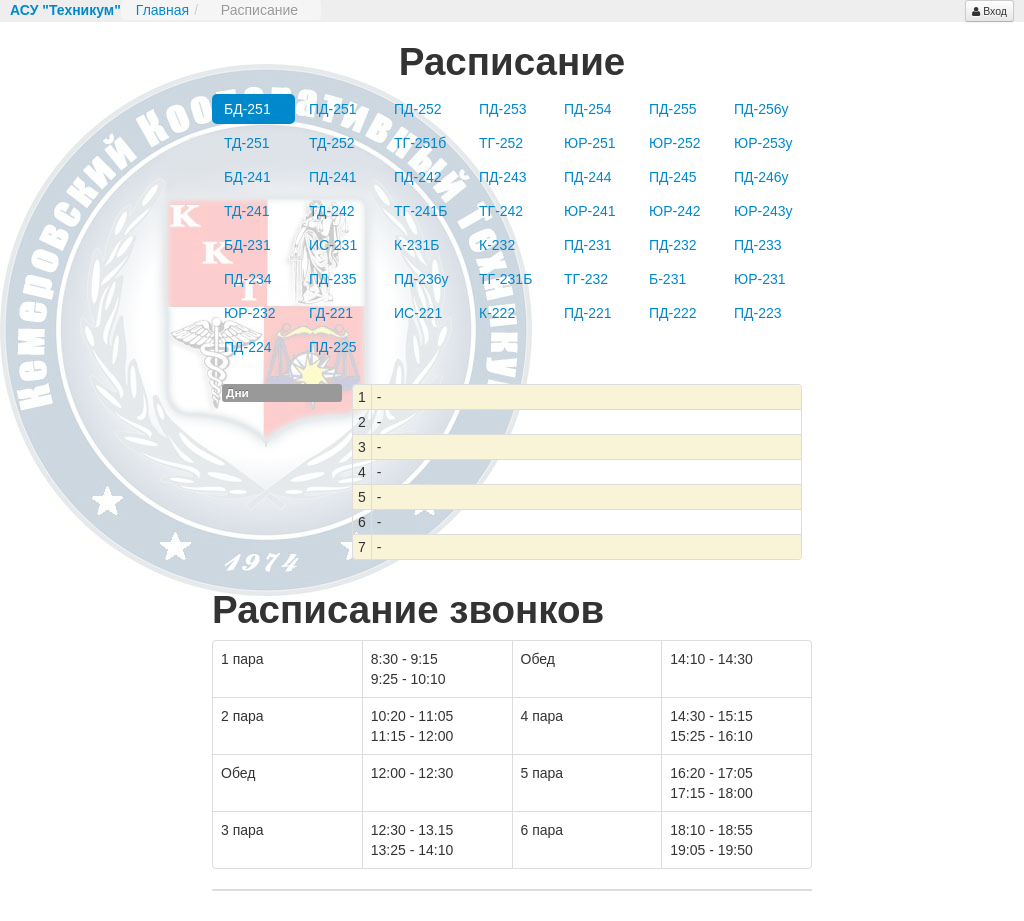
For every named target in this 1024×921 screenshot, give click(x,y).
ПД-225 (333, 347)
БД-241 (247, 177)
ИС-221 (418, 313)
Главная (162, 10)
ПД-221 (588, 313)
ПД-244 (588, 177)
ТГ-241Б (420, 211)
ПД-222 (673, 313)
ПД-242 (418, 177)
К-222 (497, 313)
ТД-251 (247, 143)
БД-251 (247, 109)
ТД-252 (332, 143)
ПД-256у (761, 109)
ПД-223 (758, 313)
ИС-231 (333, 245)
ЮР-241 (590, 211)
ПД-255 (673, 109)
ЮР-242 (675, 211)
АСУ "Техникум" (65, 10)
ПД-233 (758, 245)
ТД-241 (247, 211)
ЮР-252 (675, 143)
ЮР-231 (760, 279)
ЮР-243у (763, 211)
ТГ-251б (420, 143)
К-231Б (416, 245)
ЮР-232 (250, 313)
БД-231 (247, 245)
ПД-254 (588, 109)
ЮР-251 (590, 143)
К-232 (497, 245)
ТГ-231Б (505, 279)
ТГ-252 (501, 143)
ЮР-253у (763, 143)
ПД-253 (503, 109)
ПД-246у (761, 177)
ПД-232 (673, 245)
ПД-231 (588, 245)
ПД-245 (673, 177)
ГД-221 (331, 313)
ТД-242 (332, 211)
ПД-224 (248, 347)
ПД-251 (333, 109)
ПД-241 (333, 177)
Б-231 (667, 279)
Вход (989, 11)
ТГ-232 (586, 279)
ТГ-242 (501, 211)
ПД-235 (333, 279)
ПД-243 (503, 177)
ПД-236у (421, 279)
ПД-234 (248, 279)
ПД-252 (418, 109)
